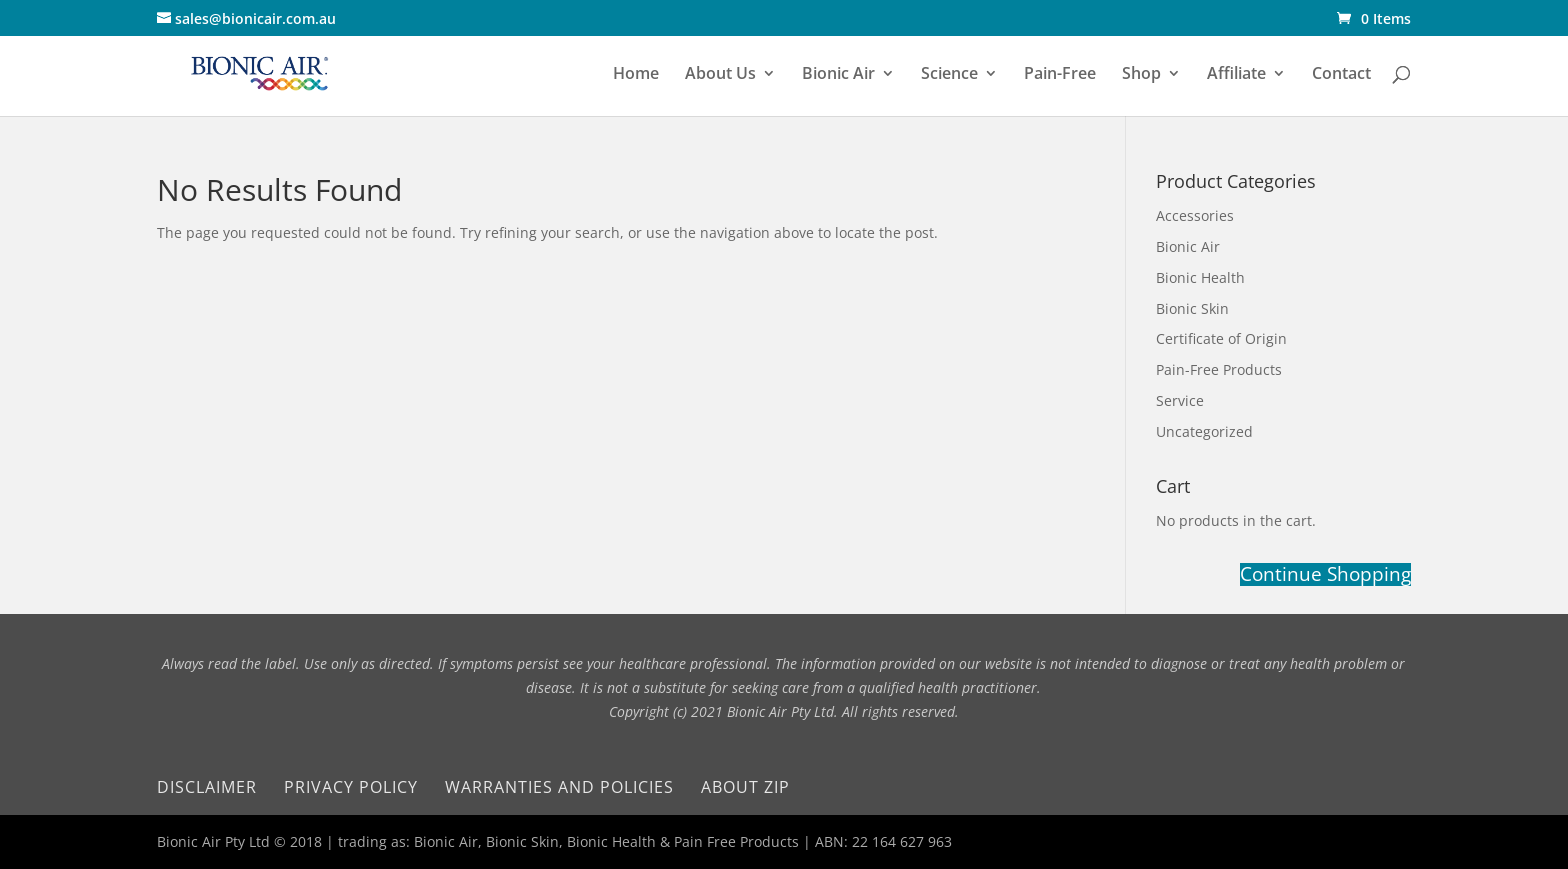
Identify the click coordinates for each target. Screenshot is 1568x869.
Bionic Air (838, 75)
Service (1180, 400)
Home (636, 75)
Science (949, 75)
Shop (1141, 75)
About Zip (745, 787)
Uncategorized (1204, 431)
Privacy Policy (351, 787)
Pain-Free (1060, 75)
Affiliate (1236, 75)
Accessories (1195, 215)
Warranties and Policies (559, 787)
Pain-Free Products (1219, 369)
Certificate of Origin (1221, 338)
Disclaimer (207, 787)
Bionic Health (1200, 277)
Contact (1341, 75)
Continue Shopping (1325, 575)
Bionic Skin (1192, 308)
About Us (720, 75)
